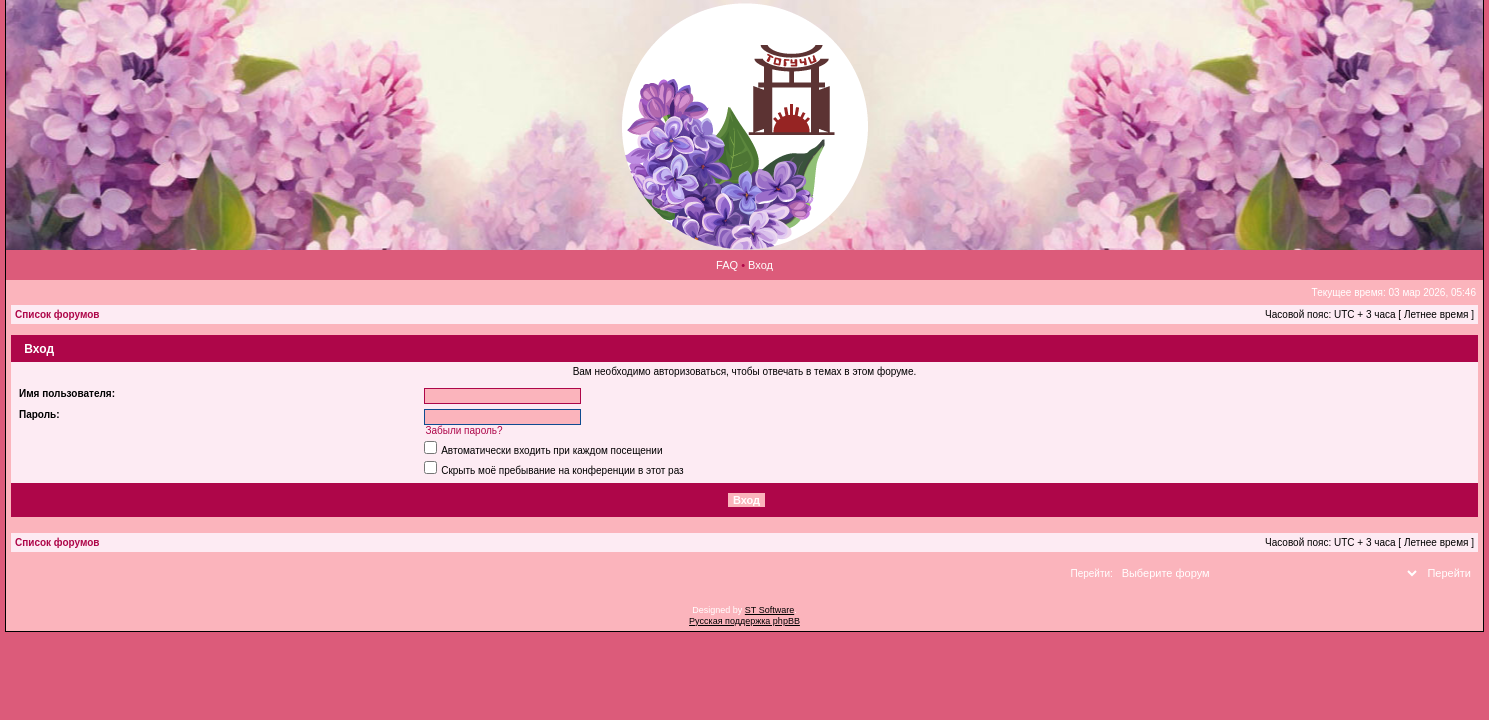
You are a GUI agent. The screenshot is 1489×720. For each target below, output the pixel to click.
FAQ (727, 265)
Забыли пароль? (463, 430)
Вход (760, 265)
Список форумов (57, 314)
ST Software (769, 610)
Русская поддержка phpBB (744, 621)
